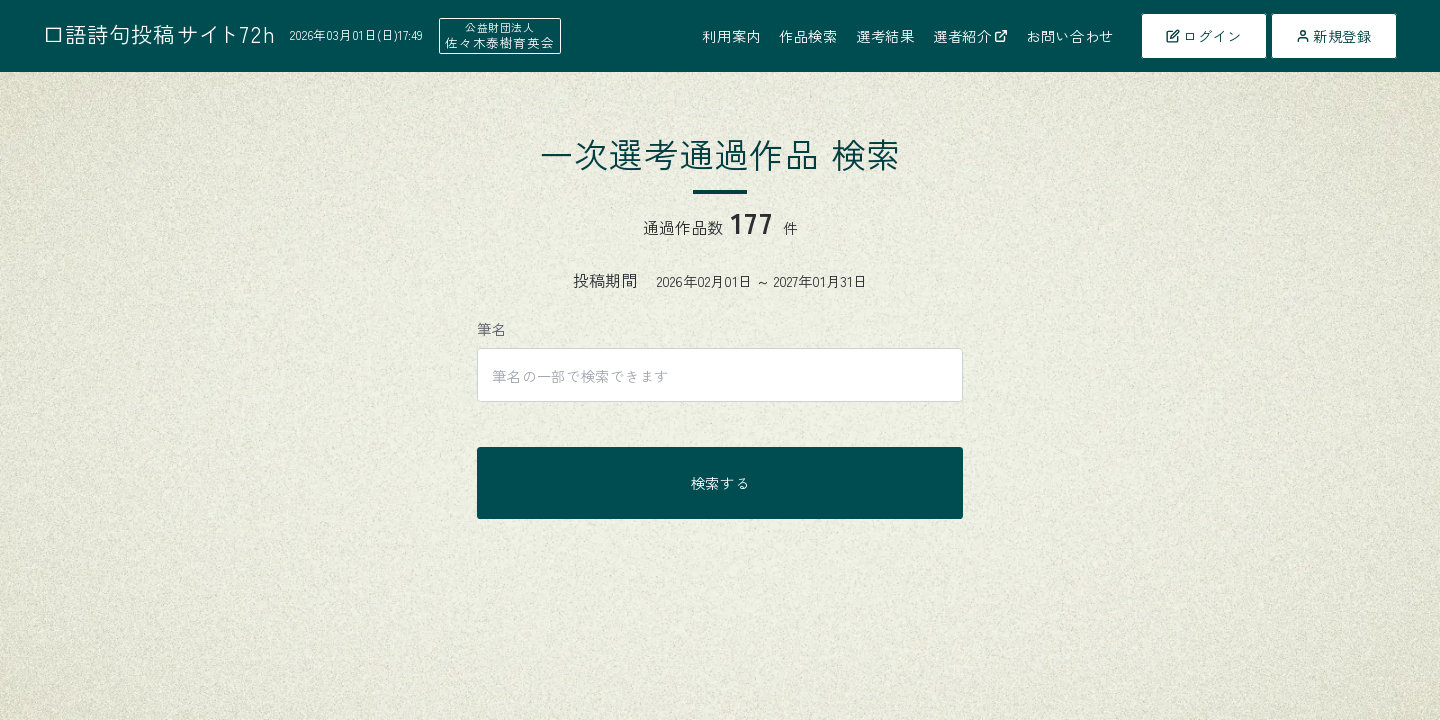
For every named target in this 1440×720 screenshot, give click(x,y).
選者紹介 (970, 35)
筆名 (491, 328)
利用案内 (731, 35)
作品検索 (808, 35)
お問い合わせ (1070, 35)
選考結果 (885, 35)
